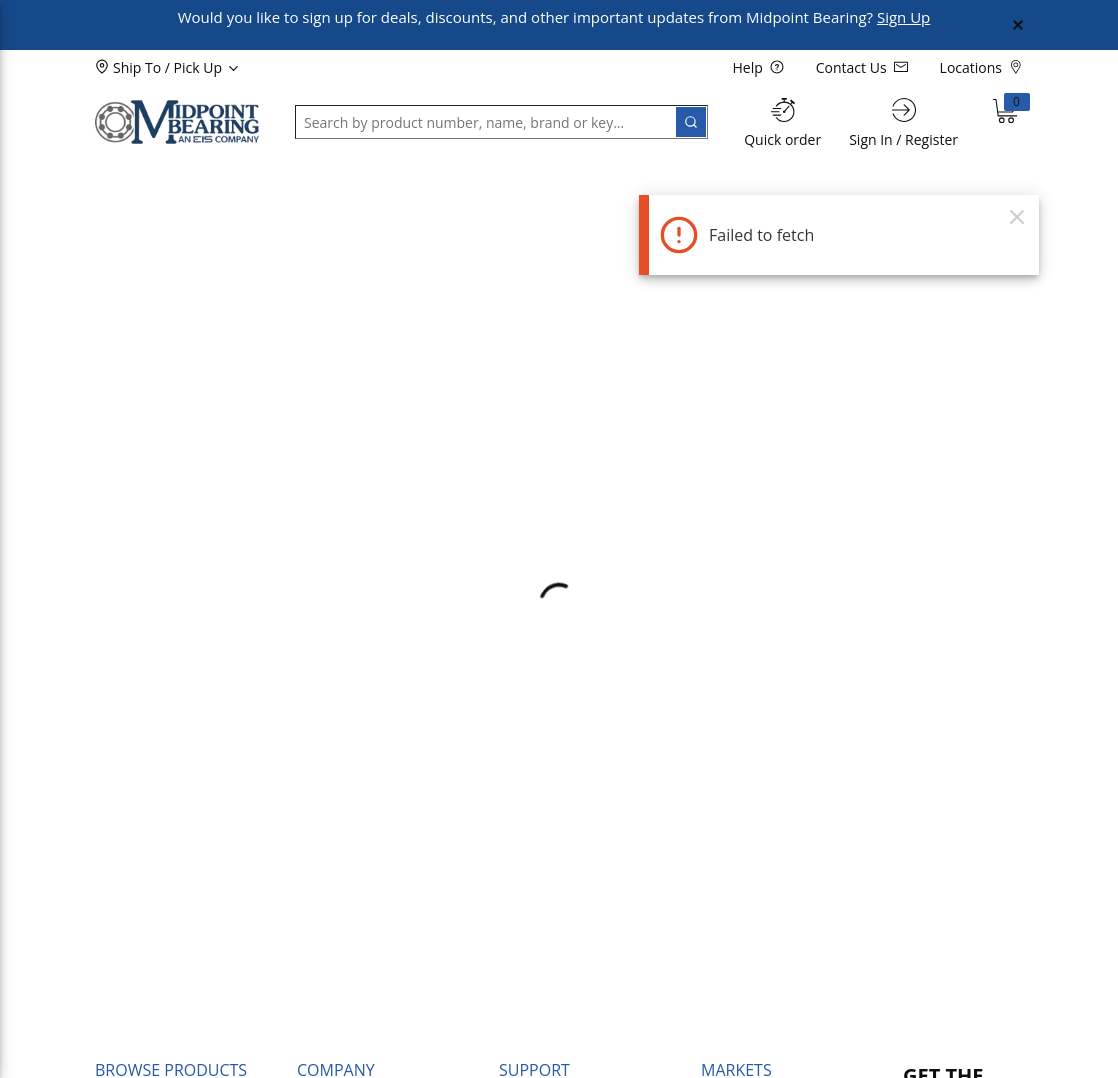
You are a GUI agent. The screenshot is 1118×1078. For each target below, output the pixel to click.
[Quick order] (782, 122)
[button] (145, 177)
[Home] (177, 122)
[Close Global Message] (1018, 25)
